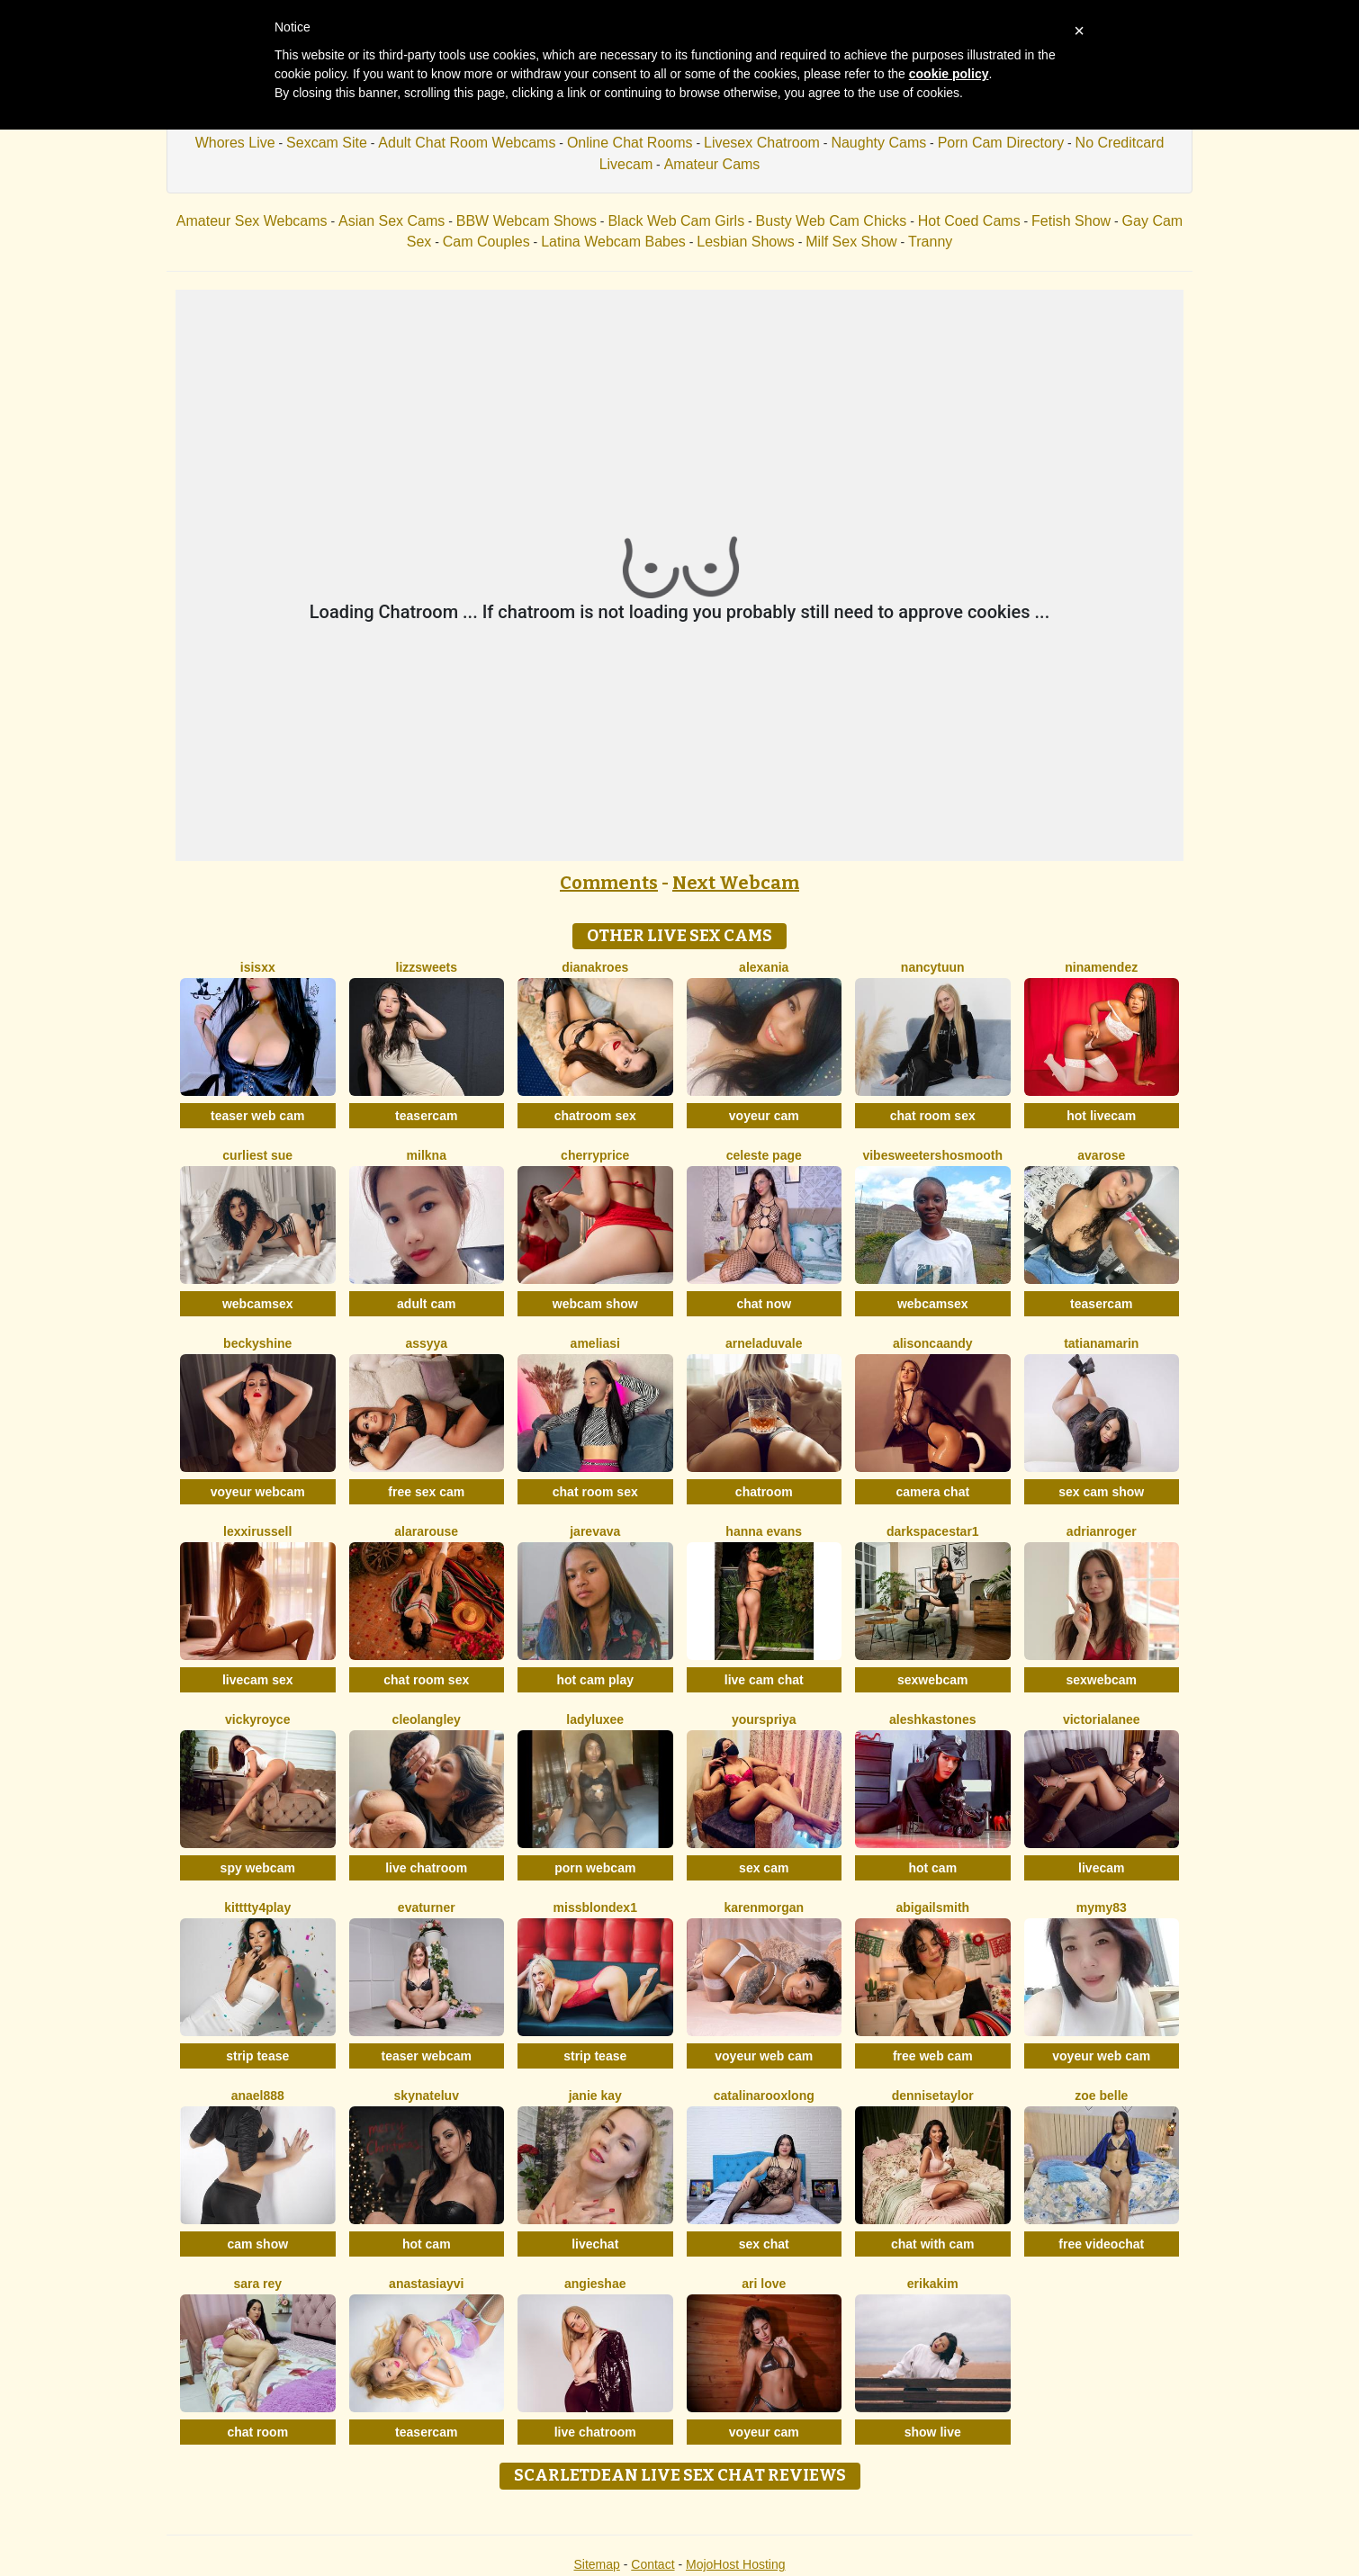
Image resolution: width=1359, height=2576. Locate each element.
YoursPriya (764, 1719)
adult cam (426, 1304)
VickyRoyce (257, 1719)
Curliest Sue (257, 1155)
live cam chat (764, 1680)
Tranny (930, 241)
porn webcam (594, 1868)
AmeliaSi (595, 1343)
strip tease (257, 2056)
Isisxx (257, 967)
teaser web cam (257, 1115)
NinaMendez (1101, 967)
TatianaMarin (1101, 1343)
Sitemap (596, 2564)
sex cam (763, 1868)
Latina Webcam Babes (613, 241)
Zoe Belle (1101, 2095)
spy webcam (257, 1868)
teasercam (426, 1115)
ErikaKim (932, 2283)
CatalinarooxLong (764, 2095)
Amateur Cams (712, 164)
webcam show (595, 1304)
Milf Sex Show (851, 241)
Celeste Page (764, 1155)
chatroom (764, 1492)
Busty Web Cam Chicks (831, 221)
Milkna (426, 1155)
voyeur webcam (258, 1492)
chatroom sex (595, 1115)
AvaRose (1101, 1155)
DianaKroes (595, 967)
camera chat (932, 1492)
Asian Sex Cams (391, 221)
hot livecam (1101, 1115)
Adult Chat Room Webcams (466, 142)
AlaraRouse (426, 1531)
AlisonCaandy (933, 1343)
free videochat (1101, 2244)
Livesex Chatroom (762, 142)
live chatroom (426, 1868)
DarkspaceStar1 (932, 1531)
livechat (595, 2244)
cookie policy (949, 74)
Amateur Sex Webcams (252, 221)
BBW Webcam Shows (526, 221)
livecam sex (257, 1680)
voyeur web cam (764, 2056)
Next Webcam (735, 882)
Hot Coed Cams (969, 221)
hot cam (932, 1868)
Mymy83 (1101, 1907)
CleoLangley (426, 1719)
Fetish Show (1071, 221)
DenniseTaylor (933, 2095)
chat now (763, 1304)
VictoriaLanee (1101, 1719)
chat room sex (933, 1115)
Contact (652, 2564)
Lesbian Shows (746, 241)
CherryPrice (595, 1155)
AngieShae (595, 2283)
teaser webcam (427, 2056)
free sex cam (426, 1492)
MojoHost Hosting (736, 2564)
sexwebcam (932, 1680)
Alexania (763, 967)
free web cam (933, 2056)
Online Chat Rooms (630, 142)
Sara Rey (257, 2283)
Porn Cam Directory (1001, 142)
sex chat (764, 2244)
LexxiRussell (257, 1531)
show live (932, 2432)
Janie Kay (595, 2095)
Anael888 (257, 2095)
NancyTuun (933, 967)
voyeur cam (764, 1115)
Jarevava (595, 1531)
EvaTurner (426, 1907)
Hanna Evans (763, 1531)
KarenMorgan (764, 1907)
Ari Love (764, 2283)
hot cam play (595, 1680)
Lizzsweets (426, 967)
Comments (609, 882)
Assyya (426, 1343)
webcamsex (257, 1304)
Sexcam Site (326, 142)
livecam (1101, 1868)
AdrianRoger (1101, 1531)
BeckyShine (257, 1343)
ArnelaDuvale (764, 1343)
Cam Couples (486, 241)
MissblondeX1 (595, 1907)
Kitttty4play (257, 1907)
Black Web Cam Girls (676, 221)
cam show (257, 2244)
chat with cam (933, 2244)
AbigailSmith (932, 1907)
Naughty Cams (878, 142)
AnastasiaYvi (426, 2283)
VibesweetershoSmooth (932, 1155)
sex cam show (1101, 1492)
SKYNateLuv (426, 2095)
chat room (257, 2432)
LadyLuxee (595, 1719)
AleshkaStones (932, 1719)
